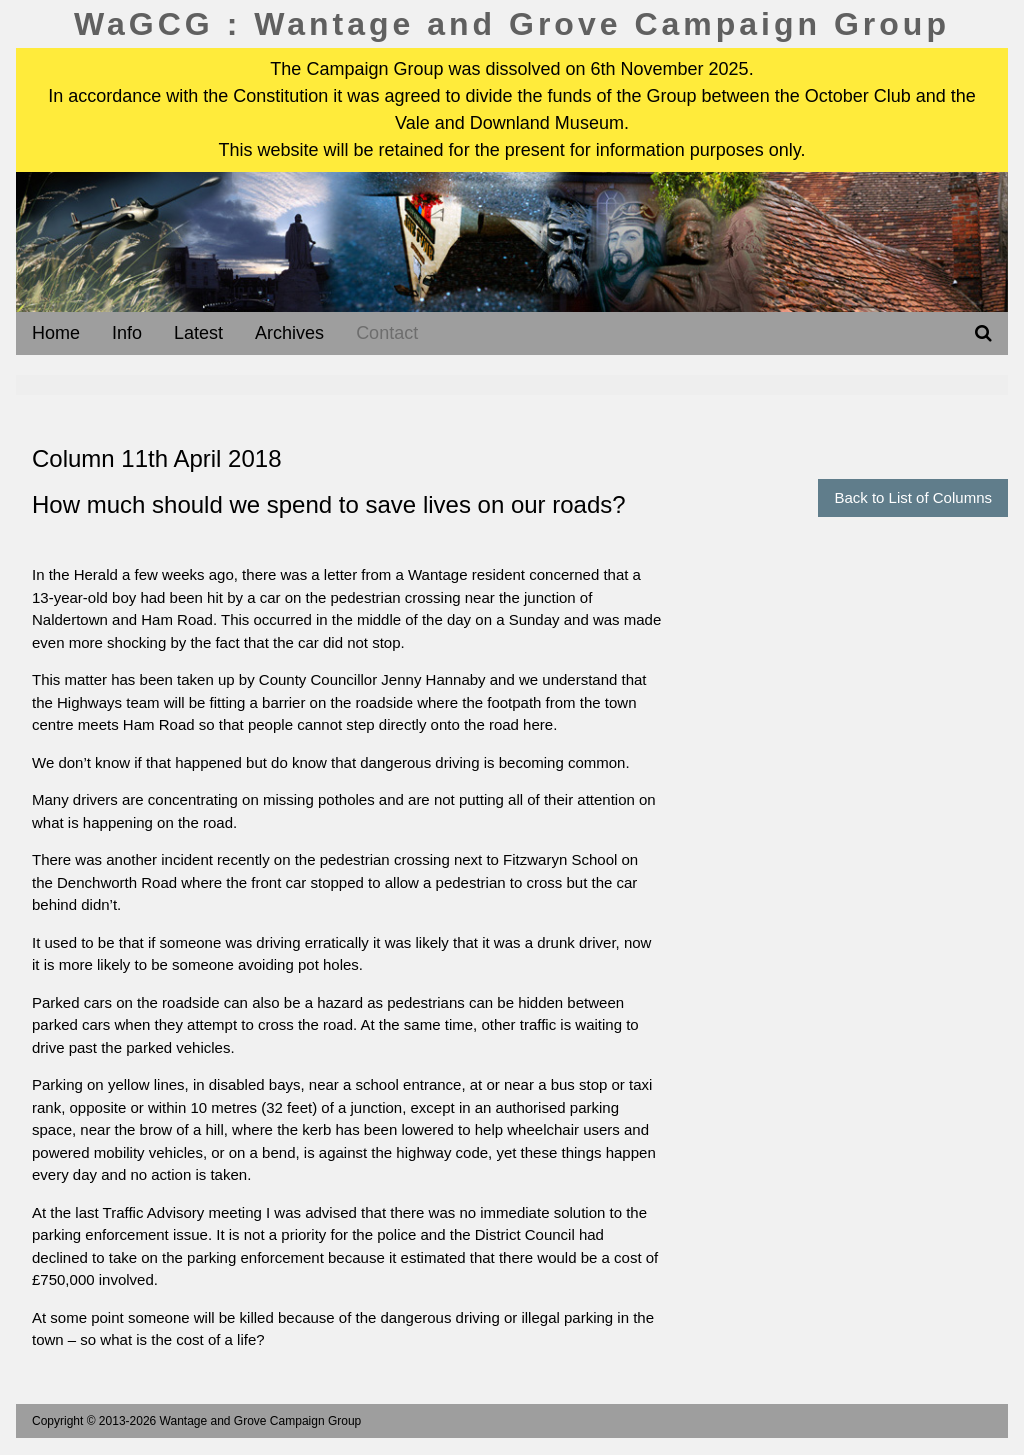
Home (56, 333)
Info (127, 333)
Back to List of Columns (913, 497)
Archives (289, 333)
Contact (387, 333)
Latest (198, 333)
